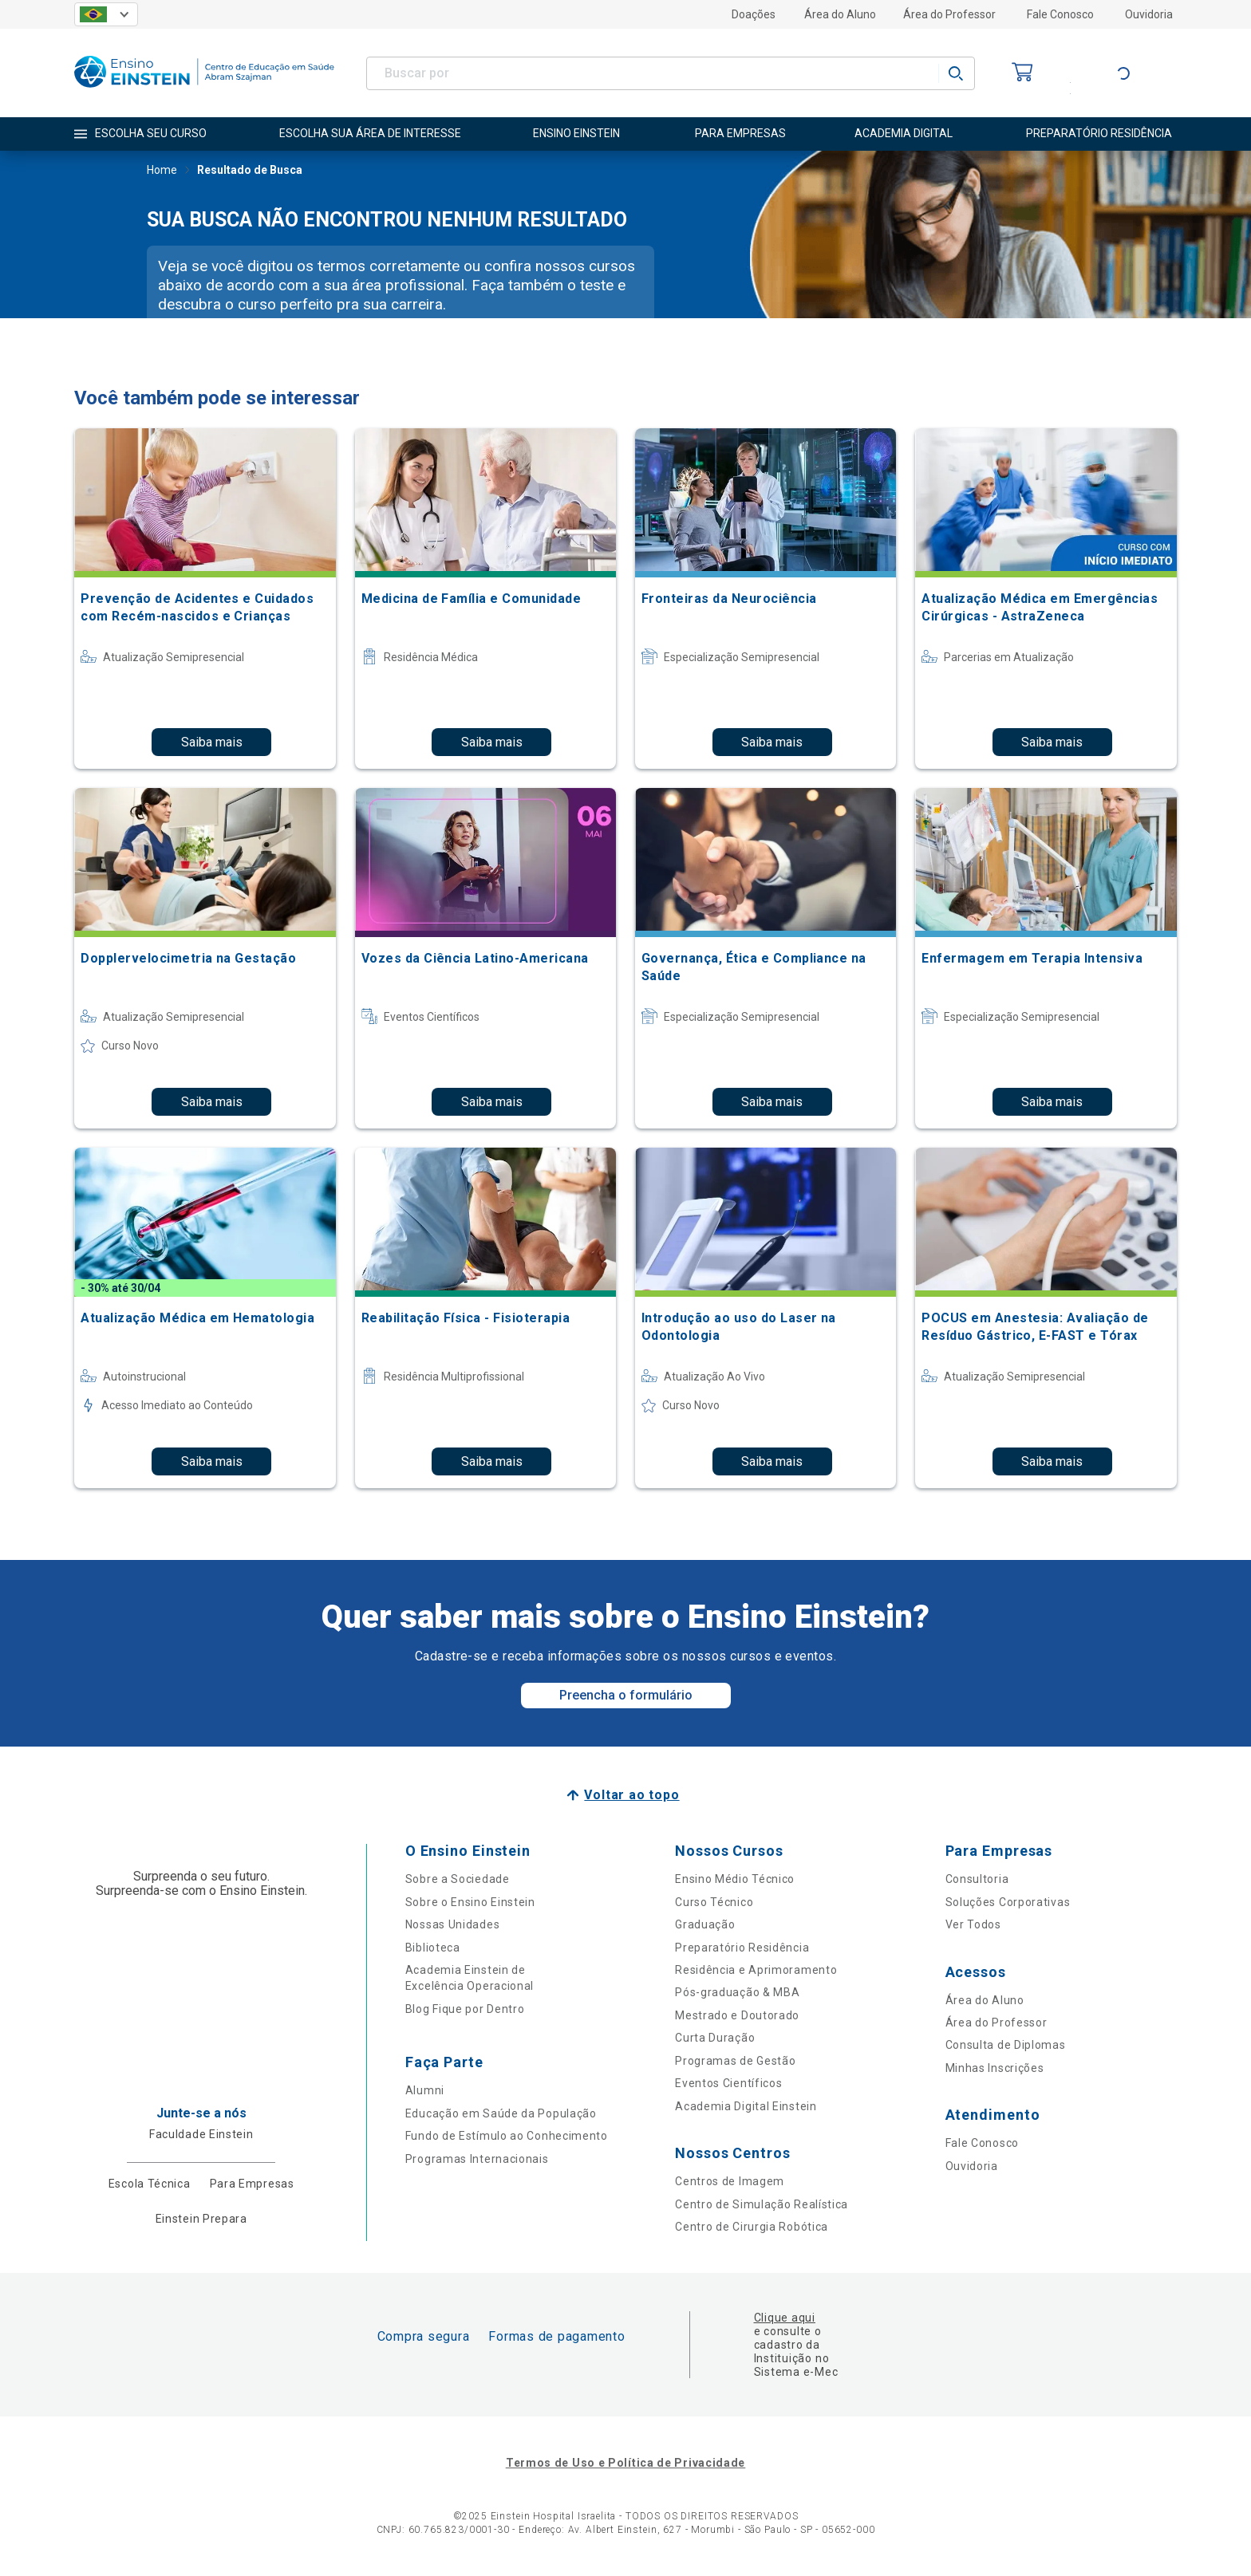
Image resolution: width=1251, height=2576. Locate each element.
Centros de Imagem (729, 2181)
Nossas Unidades (452, 1924)
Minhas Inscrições (994, 2068)
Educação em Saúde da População (501, 2113)
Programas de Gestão (735, 2060)
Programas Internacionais (477, 2159)
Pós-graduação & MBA (737, 1992)
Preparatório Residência (742, 1947)
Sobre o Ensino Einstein (470, 1902)
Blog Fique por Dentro (465, 2009)
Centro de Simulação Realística (761, 2204)
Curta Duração (715, 2037)
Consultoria (977, 1879)
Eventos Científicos (728, 2083)
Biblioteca (432, 1947)
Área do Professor (949, 14)
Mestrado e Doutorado (737, 2015)
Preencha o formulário (626, 1695)
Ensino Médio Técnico (735, 1879)
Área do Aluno (840, 14)
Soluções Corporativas (1008, 1902)
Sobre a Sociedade (457, 1879)
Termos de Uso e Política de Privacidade (625, 2462)
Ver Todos (973, 1924)
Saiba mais (212, 742)
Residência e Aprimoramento (756, 1970)
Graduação (705, 1924)
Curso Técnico (714, 1902)
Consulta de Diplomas (1005, 2044)
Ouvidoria (1149, 14)
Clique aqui (784, 2317)
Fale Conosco (1060, 14)
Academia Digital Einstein (746, 2106)
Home (162, 171)
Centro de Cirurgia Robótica (751, 2226)
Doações (753, 14)
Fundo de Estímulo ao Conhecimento (506, 2135)
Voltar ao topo (631, 1794)
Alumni (424, 2090)
